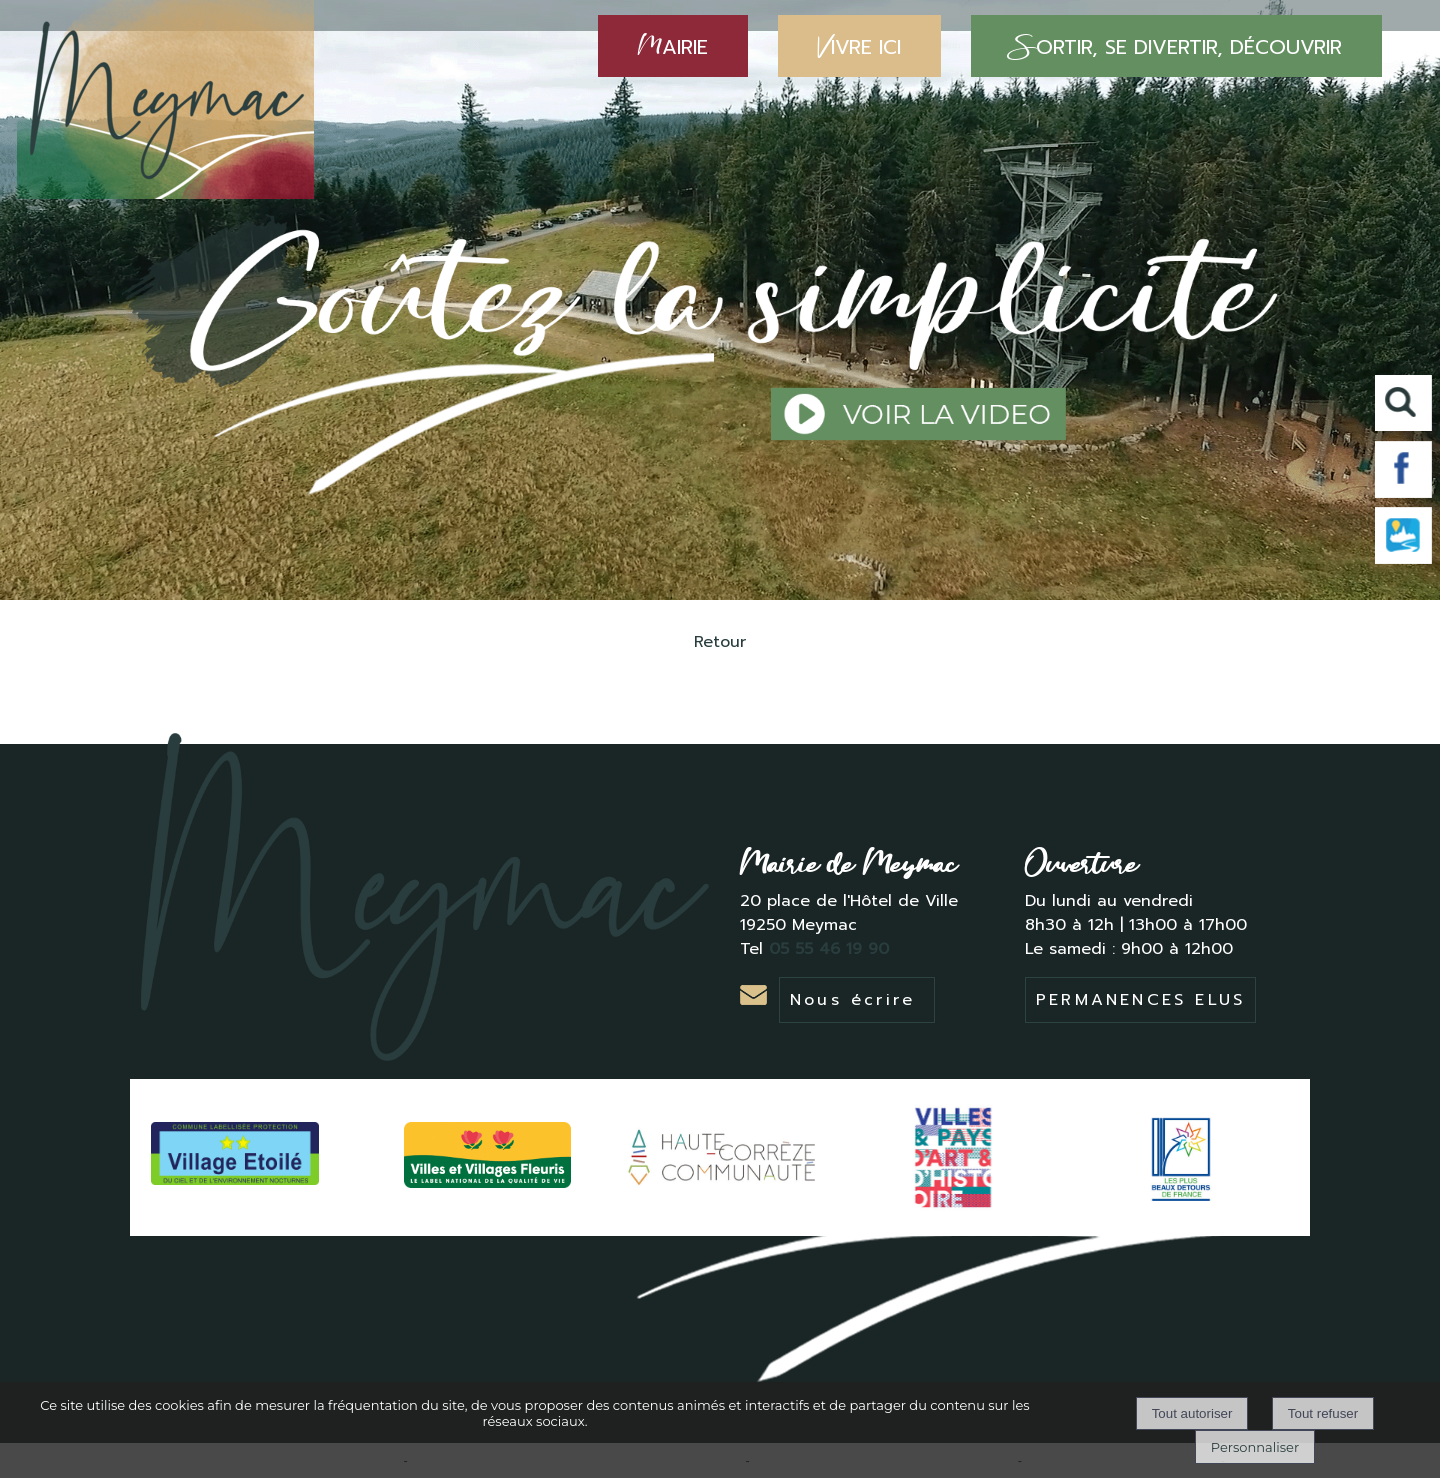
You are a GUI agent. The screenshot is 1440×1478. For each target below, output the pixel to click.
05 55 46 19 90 (832, 949)
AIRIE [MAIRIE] (673, 46)
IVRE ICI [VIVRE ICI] (859, 46)
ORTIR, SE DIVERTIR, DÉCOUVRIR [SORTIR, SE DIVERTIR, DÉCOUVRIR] (1176, 46)
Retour (720, 642)
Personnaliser (1255, 1447)
